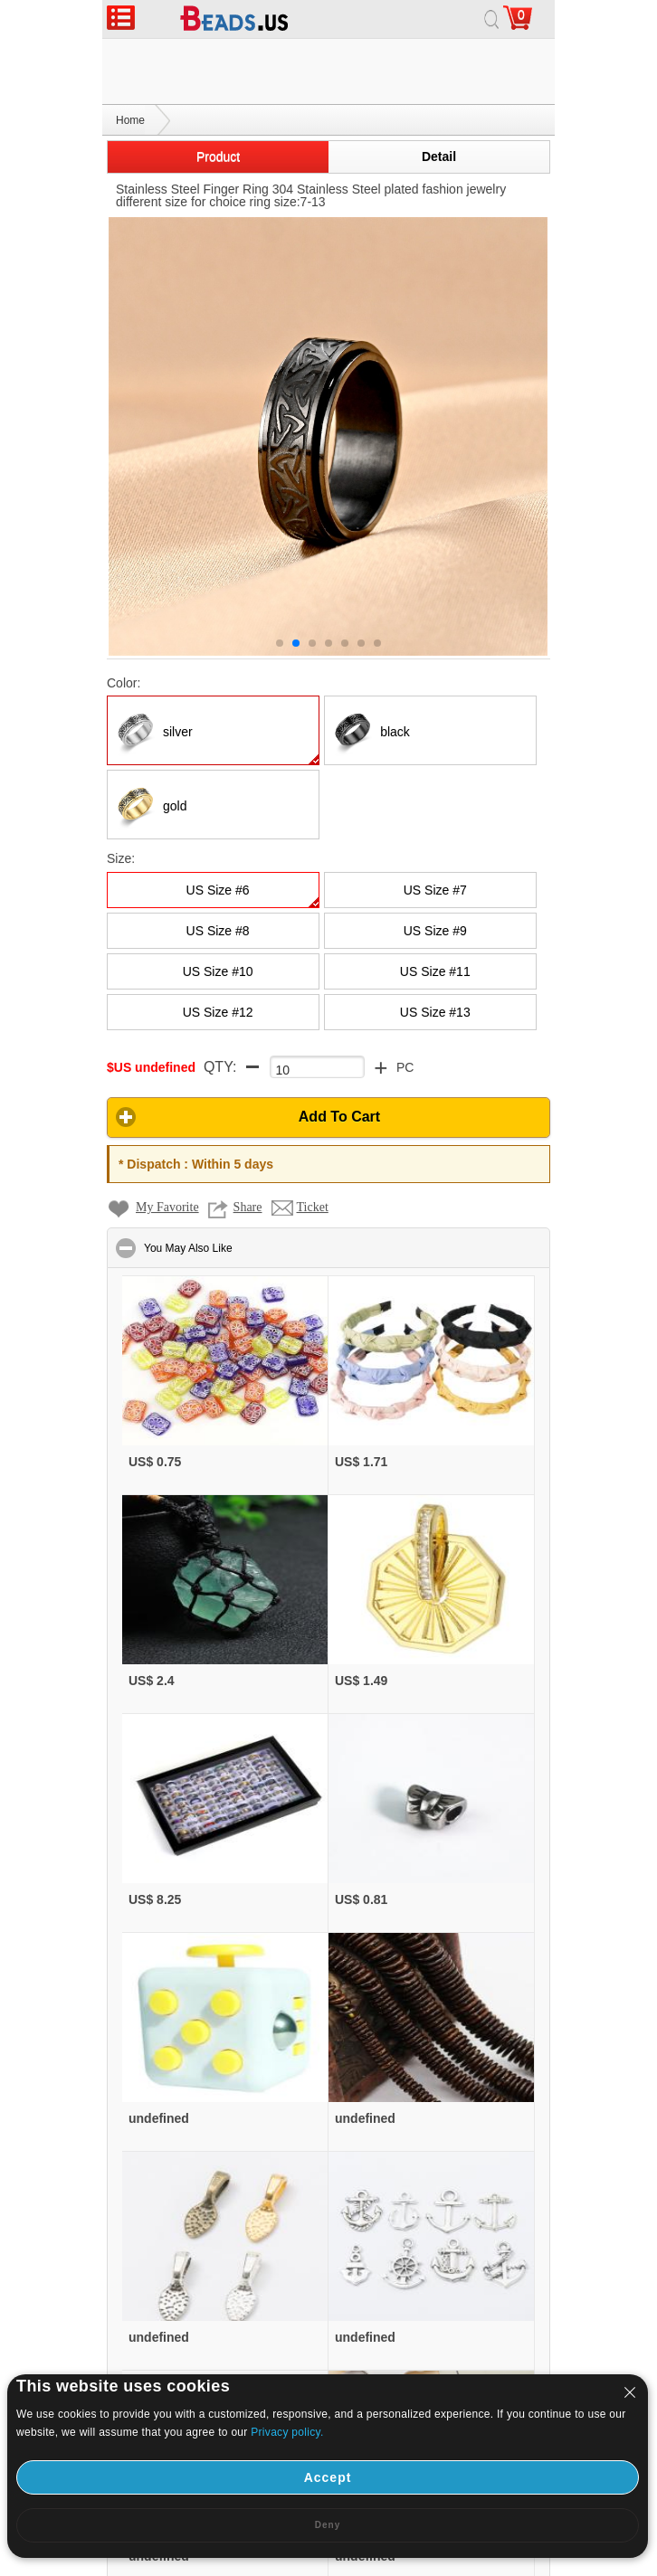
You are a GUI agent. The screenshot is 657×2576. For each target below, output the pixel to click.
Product (218, 91)
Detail (439, 91)
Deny (327, 2525)
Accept (328, 2477)
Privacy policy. (287, 2432)
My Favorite (167, 1142)
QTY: (220, 1001)
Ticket (312, 1142)
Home (130, 55)
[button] (328, 1052)
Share (247, 1142)
